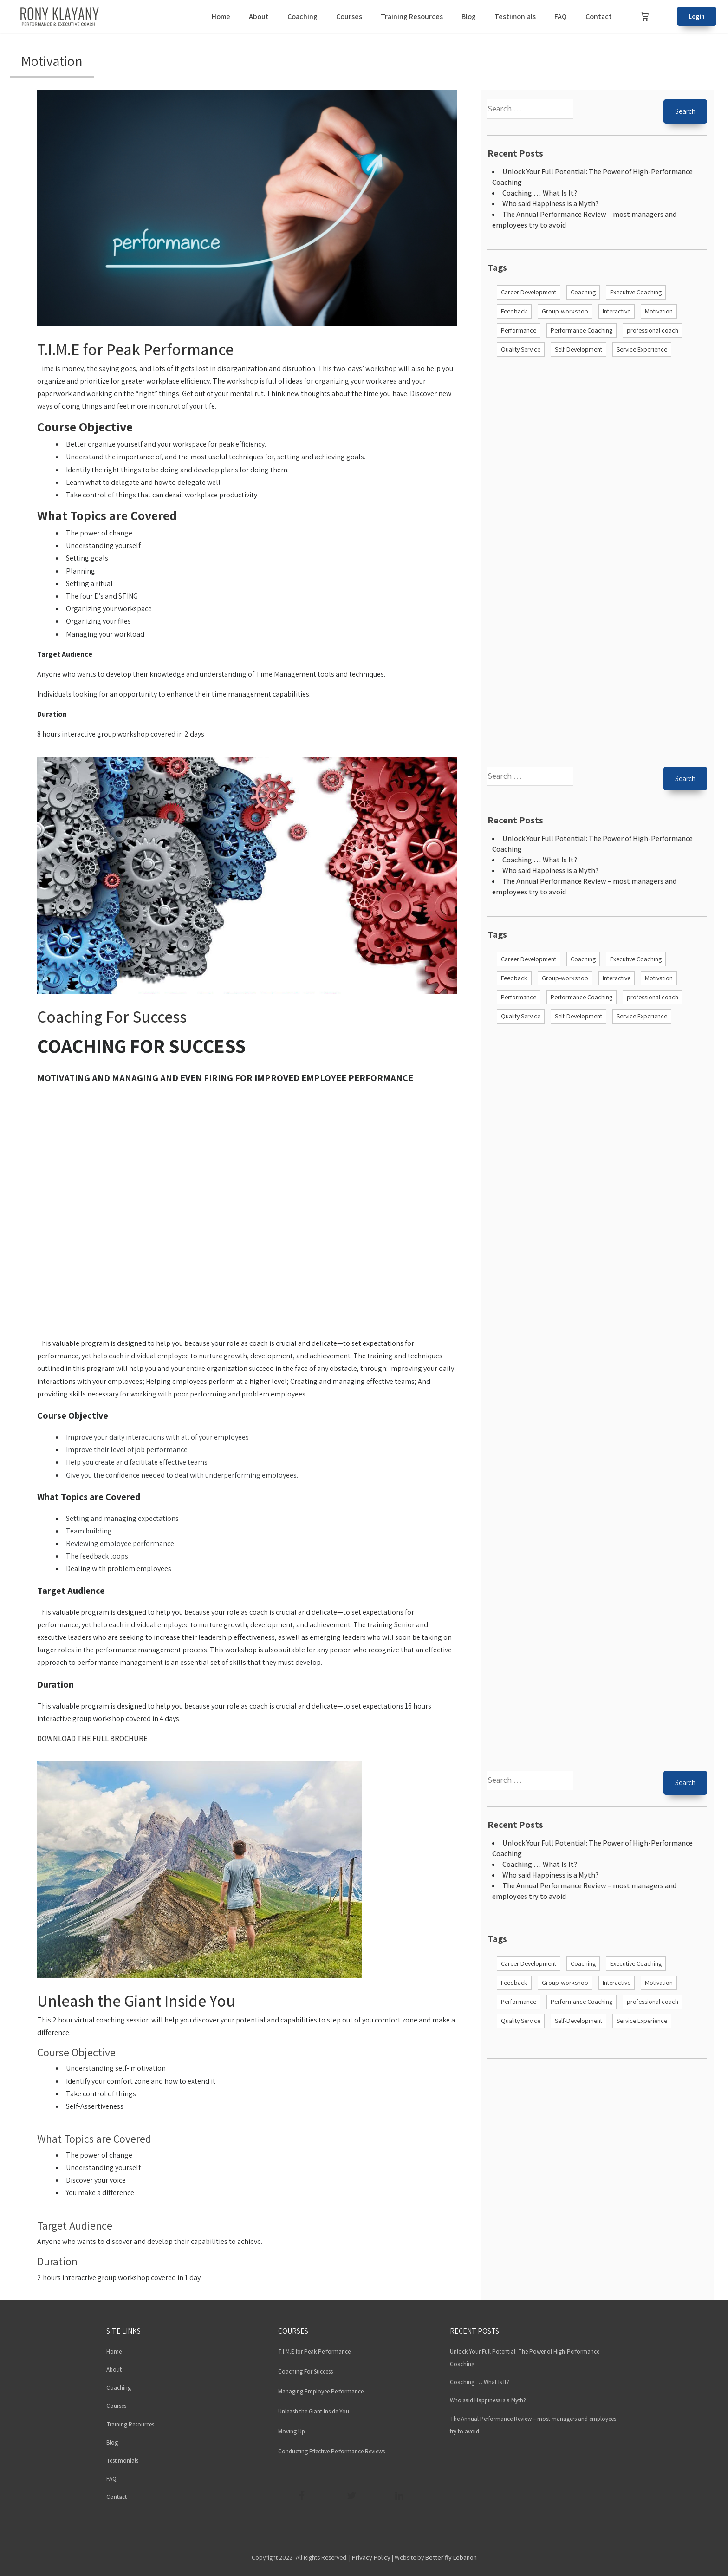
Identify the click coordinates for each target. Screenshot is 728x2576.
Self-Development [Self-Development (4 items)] (578, 349)
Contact (598, 16)
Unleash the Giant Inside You (136, 2000)
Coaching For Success (112, 1016)
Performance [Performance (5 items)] (518, 330)
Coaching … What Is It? (539, 193)
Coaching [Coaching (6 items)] (583, 292)
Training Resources (412, 16)
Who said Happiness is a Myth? (550, 204)
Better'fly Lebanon (451, 2557)
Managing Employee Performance (321, 2391)
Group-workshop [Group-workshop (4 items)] (565, 311)
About (259, 16)
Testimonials (515, 16)
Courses (349, 16)
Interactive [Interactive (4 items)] (616, 311)
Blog (469, 16)
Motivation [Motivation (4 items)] (659, 311)
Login (697, 16)
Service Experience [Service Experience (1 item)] (642, 349)
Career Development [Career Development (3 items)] (528, 292)
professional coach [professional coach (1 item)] (652, 330)
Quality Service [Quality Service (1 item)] (520, 349)
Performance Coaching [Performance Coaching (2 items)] (581, 330)
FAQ (560, 16)
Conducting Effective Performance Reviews (331, 2451)
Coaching (302, 16)
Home (221, 16)
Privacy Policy (371, 2557)
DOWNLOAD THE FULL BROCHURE (92, 1738)
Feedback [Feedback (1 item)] (514, 311)
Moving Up (291, 2431)
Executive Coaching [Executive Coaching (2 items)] (636, 292)
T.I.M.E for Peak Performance (135, 349)
